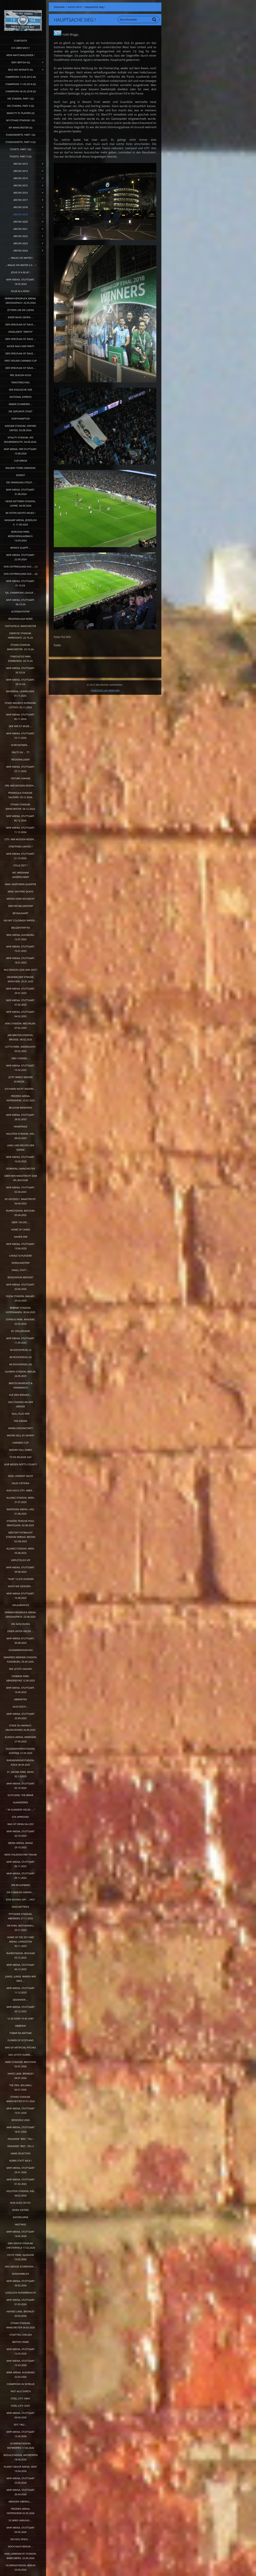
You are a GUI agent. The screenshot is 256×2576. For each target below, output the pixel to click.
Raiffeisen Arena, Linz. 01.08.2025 (21, 1511)
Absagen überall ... (21, 2501)
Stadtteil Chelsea (20, 2334)
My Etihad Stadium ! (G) (20, 120)
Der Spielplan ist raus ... (20, 324)
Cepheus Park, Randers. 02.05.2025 (20, 1321)
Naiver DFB (20, 1236)
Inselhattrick (20, 1906)
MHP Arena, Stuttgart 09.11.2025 (21, 1875)
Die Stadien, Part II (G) (20, 105)
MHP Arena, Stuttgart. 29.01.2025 (20, 991)
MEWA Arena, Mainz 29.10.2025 (20, 1845)
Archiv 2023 (20, 243)
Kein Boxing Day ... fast (20, 1899)
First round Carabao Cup (21, 360)
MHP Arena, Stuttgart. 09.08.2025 (20, 1569)
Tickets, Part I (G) (20, 149)
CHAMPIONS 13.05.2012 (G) (20, 76)
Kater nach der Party (20, 346)
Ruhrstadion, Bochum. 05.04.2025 (20, 1213)
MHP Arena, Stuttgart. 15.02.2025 (20, 1068)
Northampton (20, 418)
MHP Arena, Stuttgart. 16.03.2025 (20, 1159)
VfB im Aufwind (20, 1885)
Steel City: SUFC (20, 2405)
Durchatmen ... (20, 745)
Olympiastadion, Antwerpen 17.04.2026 (20, 2445)
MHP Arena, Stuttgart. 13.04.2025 (20, 1246)
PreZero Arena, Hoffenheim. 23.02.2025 (20, 1098)
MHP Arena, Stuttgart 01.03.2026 (21, 2302)
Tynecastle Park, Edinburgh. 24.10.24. (20, 658)
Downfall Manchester (20, 1168)
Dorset (20, 475)
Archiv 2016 (20, 192)
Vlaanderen (20, 1802)
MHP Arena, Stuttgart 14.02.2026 (21, 2234)
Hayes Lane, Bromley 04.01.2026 (21, 2076)
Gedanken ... (20, 1999)
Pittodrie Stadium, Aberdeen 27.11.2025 (20, 1916)
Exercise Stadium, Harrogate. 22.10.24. (20, 635)
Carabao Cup (20, 1442)
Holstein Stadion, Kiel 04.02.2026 (20, 2193)
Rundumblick (20, 2273)
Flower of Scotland (20, 2040)
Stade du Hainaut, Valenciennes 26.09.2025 (20, 1727)
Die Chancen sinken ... (20, 1892)
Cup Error (20, 460)
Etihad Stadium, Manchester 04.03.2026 (20, 2325)
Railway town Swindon (20, 468)
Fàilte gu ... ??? (20, 752)
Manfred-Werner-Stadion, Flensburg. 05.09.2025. (20, 1659)
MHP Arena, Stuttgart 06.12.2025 (21, 1967)
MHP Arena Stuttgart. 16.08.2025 (21, 1595)
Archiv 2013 (20, 171)
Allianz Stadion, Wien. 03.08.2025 (20, 1550)
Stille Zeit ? (20, 865)
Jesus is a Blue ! (20, 272)
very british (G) (20, 62)
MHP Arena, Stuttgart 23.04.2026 (21, 2480)
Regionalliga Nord (20, 618)
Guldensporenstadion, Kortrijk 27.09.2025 (20, 1751)
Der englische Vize (20, 389)
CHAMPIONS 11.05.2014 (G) (20, 84)
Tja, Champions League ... (20, 592)
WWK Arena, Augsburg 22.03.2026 (20, 2374)
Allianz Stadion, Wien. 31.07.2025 (20, 1500)
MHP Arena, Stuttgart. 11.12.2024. (20, 830)
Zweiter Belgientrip (20, 906)
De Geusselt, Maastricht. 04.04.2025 (20, 1201)
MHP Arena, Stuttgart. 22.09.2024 (20, 557)
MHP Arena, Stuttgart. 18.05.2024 (20, 282)
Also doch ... (21, 1706)
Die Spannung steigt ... (20, 482)
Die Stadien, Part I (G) (20, 98)
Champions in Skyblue (20, 2384)
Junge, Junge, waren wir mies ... (20, 1978)
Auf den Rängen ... (20, 1394)
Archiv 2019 (20, 214)
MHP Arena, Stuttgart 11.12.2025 (21, 1990)
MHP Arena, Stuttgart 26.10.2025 (21, 1833)
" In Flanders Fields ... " (20, 1809)
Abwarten (20, 1699)
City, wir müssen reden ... (21, 839)
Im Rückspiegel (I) (20, 1349)
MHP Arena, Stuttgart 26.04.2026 (21, 2492)
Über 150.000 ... (20, 1222)
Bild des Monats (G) (20, 69)
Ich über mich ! (20, 47)
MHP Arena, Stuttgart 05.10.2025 (21, 1785)
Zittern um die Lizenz (20, 310)
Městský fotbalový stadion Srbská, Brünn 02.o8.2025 (20, 1537)
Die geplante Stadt (20, 411)
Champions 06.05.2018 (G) (20, 91)
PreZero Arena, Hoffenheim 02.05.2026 (20, 2511)
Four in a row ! (20, 291)
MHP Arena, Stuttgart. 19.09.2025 (20, 1690)
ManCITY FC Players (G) (20, 113)
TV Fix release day (21, 1457)
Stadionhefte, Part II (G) (20, 142)
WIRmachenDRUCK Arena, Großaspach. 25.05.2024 (20, 300)
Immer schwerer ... (20, 404)
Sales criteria (20, 1483)
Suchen (154, 19)
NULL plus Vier (20, 1413)
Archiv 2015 (20, 185)
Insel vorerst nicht (20, 1476)
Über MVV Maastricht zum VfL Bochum (20, 1178)
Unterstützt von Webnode (105, 690)
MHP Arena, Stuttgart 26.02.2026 (21, 2283)
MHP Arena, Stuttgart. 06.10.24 (20, 602)
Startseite (20, 40)
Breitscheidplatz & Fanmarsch (20, 1385)
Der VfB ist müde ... (20, 726)
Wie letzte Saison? (20, 1668)
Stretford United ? (21, 846)
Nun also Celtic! (20, 2202)
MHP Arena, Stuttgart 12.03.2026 (21, 2351)
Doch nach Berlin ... (20, 2546)
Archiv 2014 (20, 178)
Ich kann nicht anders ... (20, 1088)
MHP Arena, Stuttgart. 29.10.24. (20, 682)
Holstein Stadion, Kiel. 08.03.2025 (20, 1136)
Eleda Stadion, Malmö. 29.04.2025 (20, 1298)
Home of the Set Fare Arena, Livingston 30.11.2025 (20, 1942)
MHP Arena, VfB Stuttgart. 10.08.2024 (20, 451)
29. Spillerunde (20, 1331)
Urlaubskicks (20, 1605)
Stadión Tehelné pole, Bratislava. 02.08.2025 (21, 1523)
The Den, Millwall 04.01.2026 (20, 2087)
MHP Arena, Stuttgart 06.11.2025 (21, 1864)
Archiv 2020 (20, 221)
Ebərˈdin (20, 2025)
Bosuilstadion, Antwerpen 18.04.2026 (21, 2457)
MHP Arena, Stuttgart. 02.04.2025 (20, 1189)
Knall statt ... (20, 1270)
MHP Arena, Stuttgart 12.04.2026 (21, 2434)
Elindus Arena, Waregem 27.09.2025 (20, 1739)
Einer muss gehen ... (20, 317)
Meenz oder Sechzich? (20, 898)
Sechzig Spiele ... (20, 2539)
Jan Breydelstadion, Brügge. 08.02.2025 (20, 1037)
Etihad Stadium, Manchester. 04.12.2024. (20, 806)
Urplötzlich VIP (20, 1560)
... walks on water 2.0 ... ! (20, 265)
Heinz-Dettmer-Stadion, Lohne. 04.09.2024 (20, 503)
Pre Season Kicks (20, 375)
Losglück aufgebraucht (20, 2292)
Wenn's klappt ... (20, 547)
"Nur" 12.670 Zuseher (21, 1579)
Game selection (20, 2153)
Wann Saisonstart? (20, 1428)
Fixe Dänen (20, 1421)
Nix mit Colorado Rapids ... (20, 920)
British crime (20, 2342)
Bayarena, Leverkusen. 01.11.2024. (20, 693)
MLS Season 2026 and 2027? (20, 969)
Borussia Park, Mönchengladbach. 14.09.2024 (20, 536)
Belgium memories (20, 1107)
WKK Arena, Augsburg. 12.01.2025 (20, 937)
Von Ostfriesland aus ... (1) (20, 566)
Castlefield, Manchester (20, 626)
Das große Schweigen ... (20, 2266)
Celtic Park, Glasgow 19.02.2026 (20, 2257)
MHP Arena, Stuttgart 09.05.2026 (21, 2530)
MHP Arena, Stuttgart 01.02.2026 (21, 2181)
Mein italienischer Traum (20, 1854)
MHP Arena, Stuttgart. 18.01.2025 (20, 960)
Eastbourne (20, 2217)
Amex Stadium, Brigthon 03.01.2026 (20, 2064)
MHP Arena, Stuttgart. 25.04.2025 (20, 1287)
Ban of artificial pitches (20, 2047)
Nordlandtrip (21, 1262)
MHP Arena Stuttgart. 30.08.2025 (21, 1640)
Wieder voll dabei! (20, 1449)
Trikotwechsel (20, 382)
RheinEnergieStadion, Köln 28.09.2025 (20, 1762)
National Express (21, 396)
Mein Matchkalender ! (20, 55)
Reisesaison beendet (20, 1277)
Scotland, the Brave (20, 1795)
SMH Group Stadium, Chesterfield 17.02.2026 (20, 2245)
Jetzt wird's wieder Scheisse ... (21, 1079)
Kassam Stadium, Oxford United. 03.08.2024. (20, 428)
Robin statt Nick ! (20, 2160)
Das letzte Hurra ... (20, 2054)
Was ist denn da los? (20, 1824)
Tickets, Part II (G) (20, 156)
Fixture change (20, 778)
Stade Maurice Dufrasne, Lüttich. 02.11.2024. (20, 705)
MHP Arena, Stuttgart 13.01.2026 (21, 2110)
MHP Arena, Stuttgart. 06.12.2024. (20, 818)
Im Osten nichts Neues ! (20, 512)
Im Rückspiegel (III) (20, 1364)
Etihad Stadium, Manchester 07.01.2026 (20, 2099)
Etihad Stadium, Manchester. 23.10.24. (20, 647)
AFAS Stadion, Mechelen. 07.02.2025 (20, 1025)
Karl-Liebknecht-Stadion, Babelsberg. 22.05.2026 (20, 2556)
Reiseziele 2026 (20, 2120)
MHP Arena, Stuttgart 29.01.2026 (21, 2170)
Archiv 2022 (20, 236)
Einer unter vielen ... (20, 1631)
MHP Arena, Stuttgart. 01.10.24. (20, 583)
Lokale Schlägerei (20, 1255)
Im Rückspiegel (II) (21, 1357)
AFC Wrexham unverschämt (20, 875)
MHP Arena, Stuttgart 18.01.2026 (21, 2129)
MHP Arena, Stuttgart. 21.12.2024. (20, 856)
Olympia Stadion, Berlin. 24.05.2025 (20, 1374)
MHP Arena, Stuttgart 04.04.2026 (21, 2415)
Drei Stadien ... (20, 1058)
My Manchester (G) (20, 127)
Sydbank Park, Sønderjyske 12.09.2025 (20, 1678)
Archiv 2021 (20, 228)
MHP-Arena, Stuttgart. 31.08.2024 (20, 492)
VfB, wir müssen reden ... (20, 785)
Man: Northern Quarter (20, 884)
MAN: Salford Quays (20, 891)
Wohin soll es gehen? (20, 1435)
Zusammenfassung (21, 1650)
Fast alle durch (21, 2391)
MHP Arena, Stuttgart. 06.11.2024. (20, 717)
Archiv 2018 (20, 207)
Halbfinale (20, 1126)
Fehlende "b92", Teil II (20, 2146)
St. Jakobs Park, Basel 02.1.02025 (20, 1774)
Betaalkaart (20, 913)
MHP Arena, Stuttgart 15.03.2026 (21, 2363)
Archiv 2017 (20, 200)
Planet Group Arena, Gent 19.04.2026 (20, 2469)
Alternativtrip (20, 611)
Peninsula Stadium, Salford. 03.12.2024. (20, 795)
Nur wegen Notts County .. (20, 1466)
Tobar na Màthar (20, 2033)
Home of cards (20, 1229)
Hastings (20, 2224)
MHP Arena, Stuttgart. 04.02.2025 (20, 1014)
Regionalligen (20, 759)
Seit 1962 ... (20, 2424)
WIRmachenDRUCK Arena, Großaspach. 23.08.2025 (20, 1614)
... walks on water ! (20, 257)
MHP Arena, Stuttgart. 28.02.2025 (20, 1117)
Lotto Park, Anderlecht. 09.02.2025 (20, 1049)
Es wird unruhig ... (20, 2520)
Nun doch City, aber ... (20, 1490)
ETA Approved (20, 1816)
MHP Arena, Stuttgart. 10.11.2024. (20, 735)
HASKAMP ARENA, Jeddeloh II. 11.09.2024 (20, 522)
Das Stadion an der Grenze (20, 1404)
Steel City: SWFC (20, 2398)
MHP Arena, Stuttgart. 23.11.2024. (20, 769)
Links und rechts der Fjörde (20, 1147)
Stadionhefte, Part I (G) (20, 134)
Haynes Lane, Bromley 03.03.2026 (20, 2313)
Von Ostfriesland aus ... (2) (20, 573)
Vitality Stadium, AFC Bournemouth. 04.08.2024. (20, 439)
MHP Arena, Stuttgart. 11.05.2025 (20, 1340)
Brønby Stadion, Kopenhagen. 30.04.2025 (20, 1310)
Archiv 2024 (20, 250)
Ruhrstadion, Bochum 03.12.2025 (20, 1955)
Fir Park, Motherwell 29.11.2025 (20, 1928)
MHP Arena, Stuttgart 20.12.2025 (21, 2009)
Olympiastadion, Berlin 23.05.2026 (20, 2567)
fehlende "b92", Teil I (20, 2138)
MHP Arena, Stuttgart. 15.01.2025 (20, 948)
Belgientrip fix (20, 927)
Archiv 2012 (20, 163)
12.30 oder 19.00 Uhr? (20, 2018)
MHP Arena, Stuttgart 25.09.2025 (21, 1716)
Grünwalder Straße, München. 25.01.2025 (20, 979)
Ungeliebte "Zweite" (20, 331)
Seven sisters (20, 2210)
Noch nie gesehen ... (20, 1586)
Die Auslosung (20, 1624)
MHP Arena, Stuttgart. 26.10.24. (20, 670)
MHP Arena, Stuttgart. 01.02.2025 (20, 1002)
